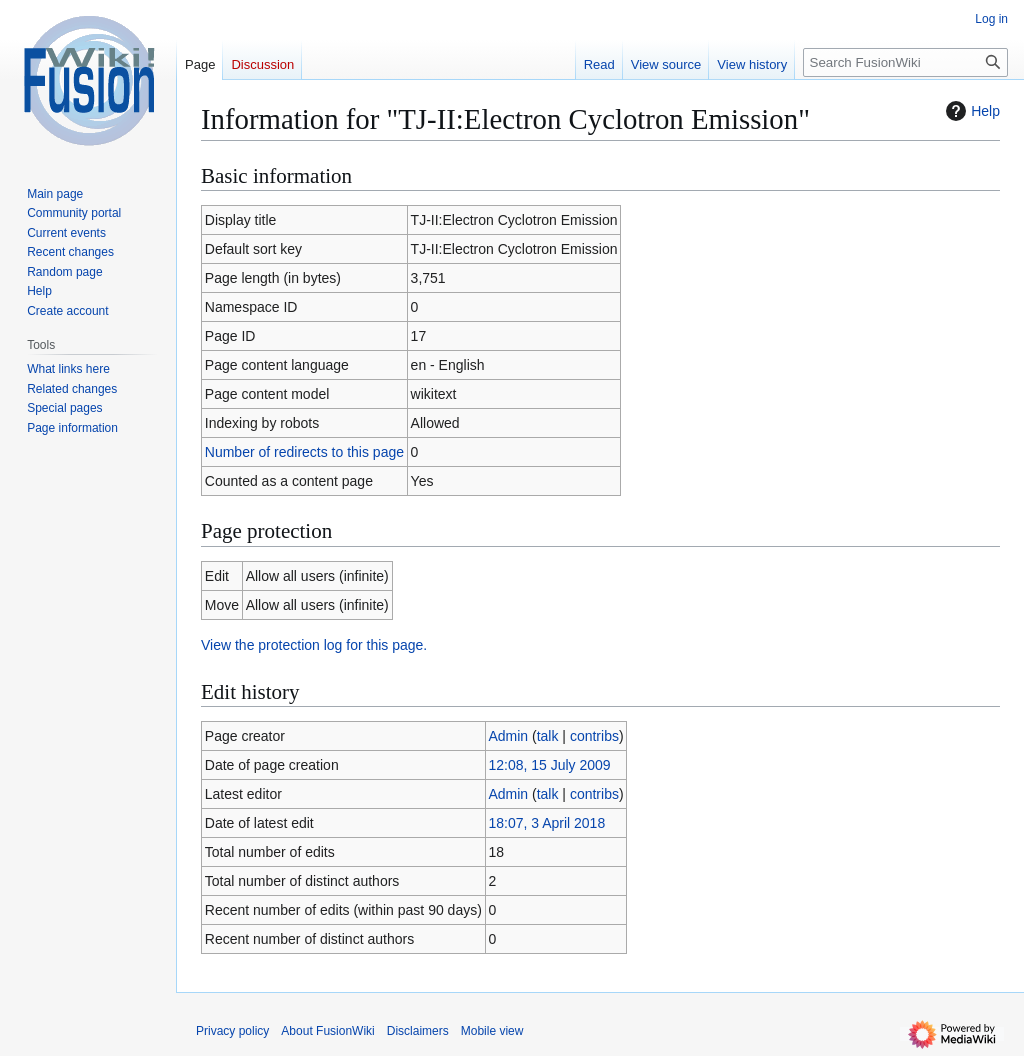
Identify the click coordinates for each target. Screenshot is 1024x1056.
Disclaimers (418, 1031)
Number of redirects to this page (304, 452)
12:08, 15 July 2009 (549, 765)
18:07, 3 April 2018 (546, 823)
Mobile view (492, 1031)
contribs (594, 736)
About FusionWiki (327, 1031)
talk (548, 736)
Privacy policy (232, 1031)
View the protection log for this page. (314, 645)
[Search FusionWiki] (905, 62)
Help (970, 111)
